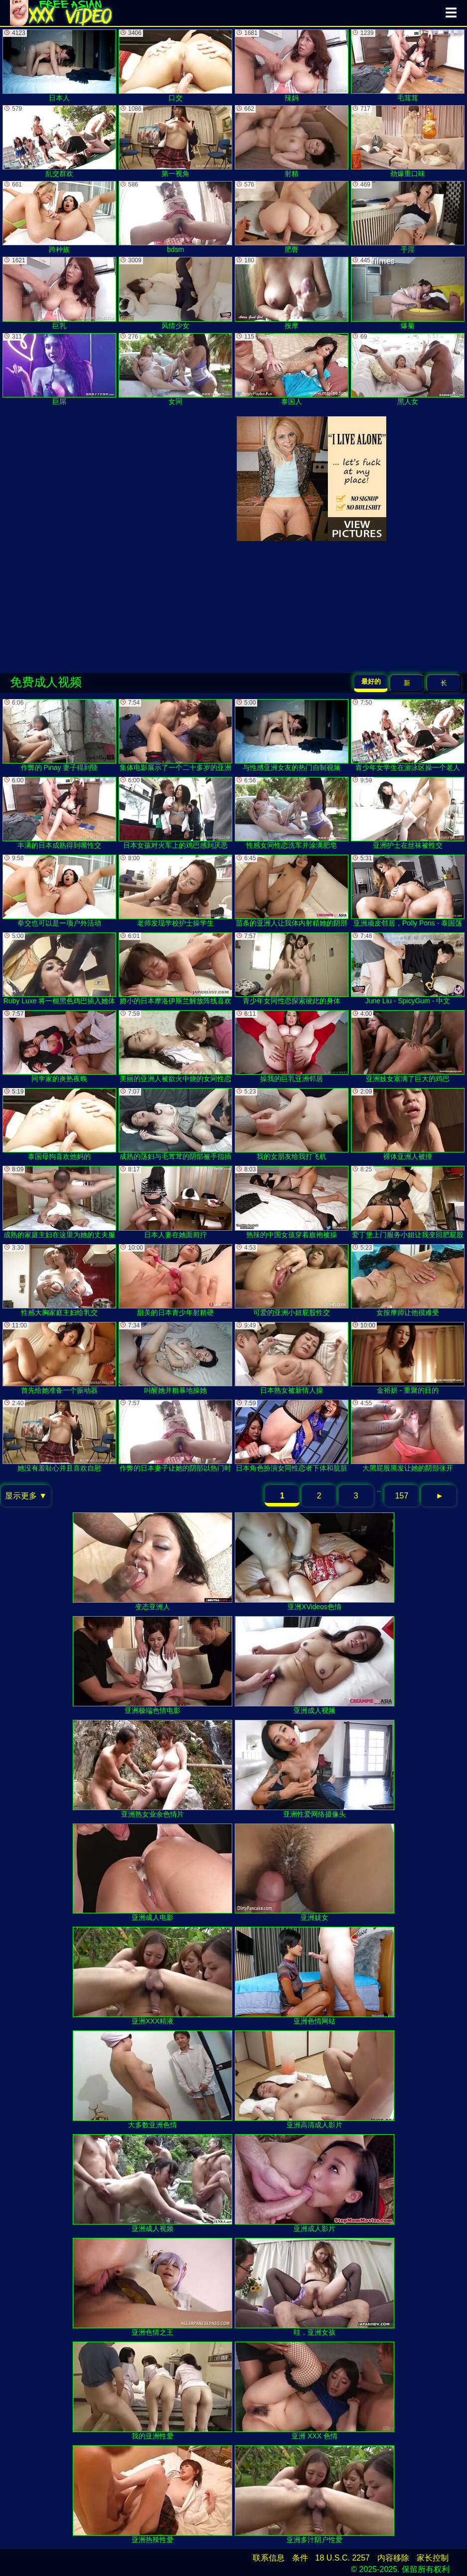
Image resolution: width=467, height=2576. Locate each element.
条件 (300, 2558)
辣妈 (291, 65)
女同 (175, 369)
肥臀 (291, 217)
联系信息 (269, 2558)
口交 (175, 65)
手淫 (408, 217)
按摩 (291, 293)
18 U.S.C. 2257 (342, 2558)
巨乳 (59, 293)
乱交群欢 (59, 141)
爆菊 (408, 293)
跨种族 (59, 217)
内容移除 (393, 2558)
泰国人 (291, 369)
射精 (291, 141)
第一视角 (175, 141)
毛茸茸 (408, 65)
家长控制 (433, 2558)
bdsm (175, 217)
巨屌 (59, 369)
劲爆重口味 (408, 141)
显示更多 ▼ (26, 1495)
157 (402, 1495)
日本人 (59, 65)
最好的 (371, 681)
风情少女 (175, 293)
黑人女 (408, 369)
